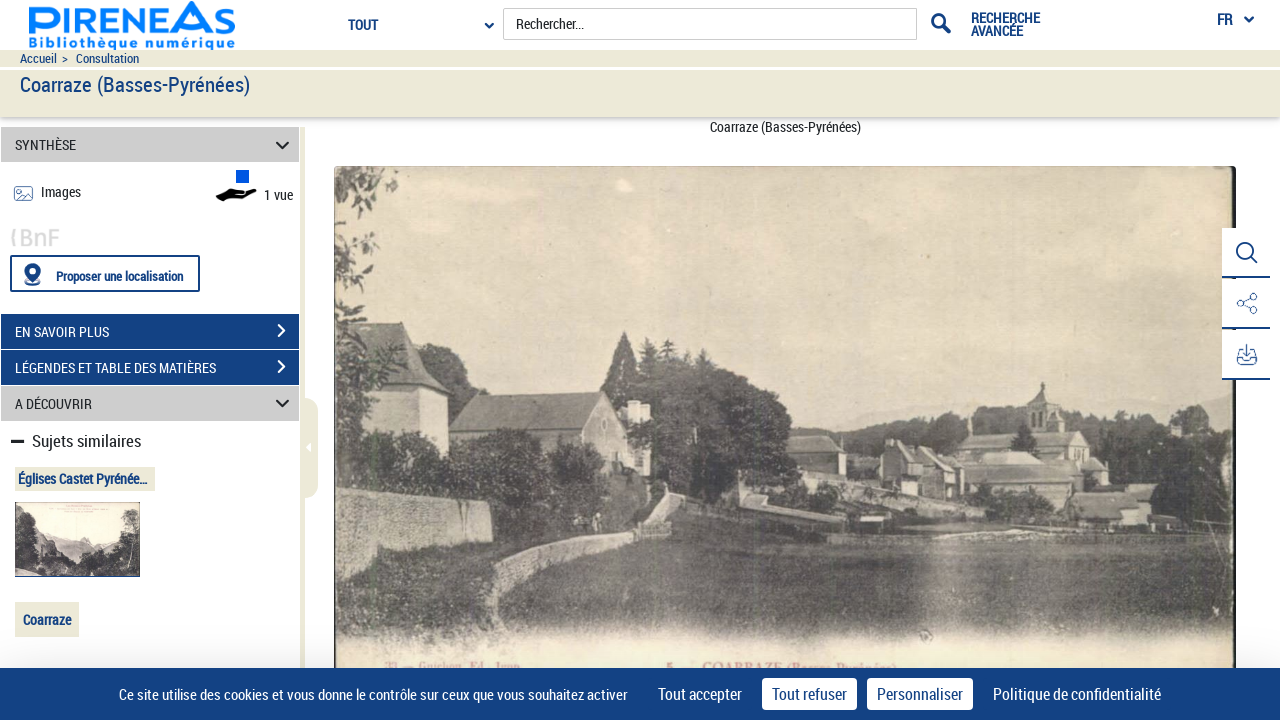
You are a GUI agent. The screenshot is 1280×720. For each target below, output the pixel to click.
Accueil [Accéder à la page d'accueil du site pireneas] (38, 58)
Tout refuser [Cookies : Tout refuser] (809, 694)
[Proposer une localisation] (105, 273)
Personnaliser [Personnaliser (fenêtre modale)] (920, 694)
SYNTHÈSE (155, 144)
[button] (1245, 253)
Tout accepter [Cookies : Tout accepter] (700, 694)
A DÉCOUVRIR (155, 403)
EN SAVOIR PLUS (157, 331)
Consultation (107, 58)
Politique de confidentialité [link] (1077, 694)
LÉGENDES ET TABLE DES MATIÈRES (157, 367)
